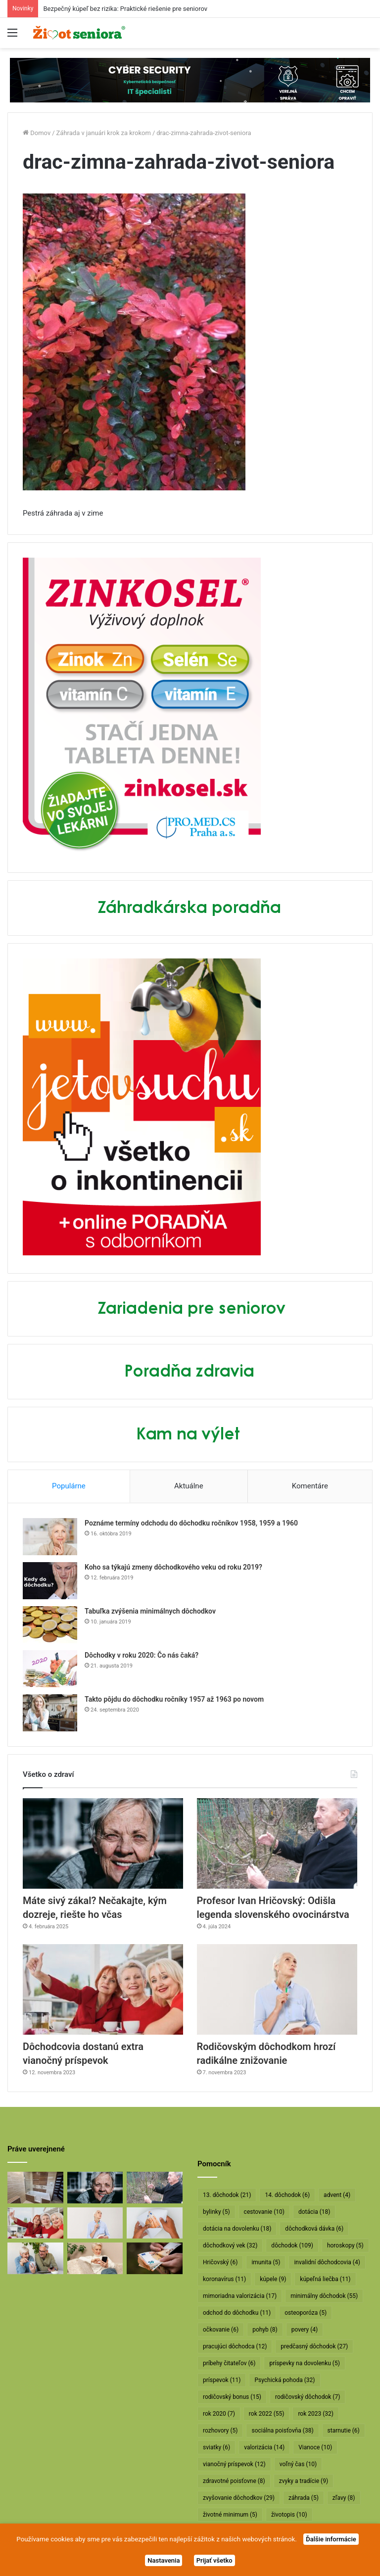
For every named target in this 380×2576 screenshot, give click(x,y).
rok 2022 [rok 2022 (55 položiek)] (267, 2413)
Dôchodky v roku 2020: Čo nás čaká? (141, 1655)
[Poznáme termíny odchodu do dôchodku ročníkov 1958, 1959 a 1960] (50, 1536)
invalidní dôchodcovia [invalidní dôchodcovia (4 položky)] (327, 2262)
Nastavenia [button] (163, 2560)
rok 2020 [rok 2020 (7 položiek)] (219, 2413)
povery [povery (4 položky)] (304, 2329)
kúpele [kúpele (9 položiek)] (273, 2279)
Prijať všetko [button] (214, 2560)
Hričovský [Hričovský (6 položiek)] (220, 2262)
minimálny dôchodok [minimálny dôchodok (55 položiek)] (324, 2295)
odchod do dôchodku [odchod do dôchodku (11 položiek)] (237, 2312)
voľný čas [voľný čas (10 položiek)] (298, 2464)
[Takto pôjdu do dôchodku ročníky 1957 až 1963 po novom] (50, 1712)
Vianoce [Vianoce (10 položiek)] (315, 2447)
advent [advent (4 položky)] (337, 2195)
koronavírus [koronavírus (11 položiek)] (224, 2279)
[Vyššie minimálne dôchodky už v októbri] (155, 2258)
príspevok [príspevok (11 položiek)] (221, 2380)
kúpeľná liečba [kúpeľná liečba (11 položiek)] (325, 2279)
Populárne (69, 1485)
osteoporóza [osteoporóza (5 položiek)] (306, 2312)
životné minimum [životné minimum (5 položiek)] (230, 2514)
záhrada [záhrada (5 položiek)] (303, 2497)
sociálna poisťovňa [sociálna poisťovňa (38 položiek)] (282, 2430)
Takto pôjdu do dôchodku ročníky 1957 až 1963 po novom (174, 1699)
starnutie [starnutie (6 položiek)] (344, 2430)
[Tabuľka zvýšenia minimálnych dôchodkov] (50, 1624)
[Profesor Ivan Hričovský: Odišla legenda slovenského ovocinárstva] (277, 1843)
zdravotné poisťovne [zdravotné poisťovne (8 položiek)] (234, 2481)
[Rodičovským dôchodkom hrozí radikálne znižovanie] (277, 1989)
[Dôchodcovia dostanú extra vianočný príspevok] (103, 1989)
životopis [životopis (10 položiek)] (289, 2514)
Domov (36, 133)
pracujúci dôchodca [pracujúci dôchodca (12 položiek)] (235, 2346)
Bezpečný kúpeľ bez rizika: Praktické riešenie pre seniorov (125, 8)
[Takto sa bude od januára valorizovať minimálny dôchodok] (35, 2258)
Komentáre (310, 1485)
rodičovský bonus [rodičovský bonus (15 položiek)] (232, 2396)
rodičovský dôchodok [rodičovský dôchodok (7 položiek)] (307, 2396)
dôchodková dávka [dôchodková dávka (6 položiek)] (314, 2228)
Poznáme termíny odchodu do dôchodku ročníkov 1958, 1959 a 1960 (191, 1523)
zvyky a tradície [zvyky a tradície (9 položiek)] (303, 2481)
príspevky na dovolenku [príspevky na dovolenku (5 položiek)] (304, 2363)
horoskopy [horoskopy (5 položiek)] (345, 2245)
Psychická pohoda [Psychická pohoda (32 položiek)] (284, 2380)
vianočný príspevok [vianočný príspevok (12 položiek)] (234, 2464)
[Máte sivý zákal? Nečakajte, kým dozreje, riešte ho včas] (103, 1843)
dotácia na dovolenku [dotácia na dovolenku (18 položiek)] (237, 2228)
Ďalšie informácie (331, 2539)
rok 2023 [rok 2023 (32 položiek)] (315, 2413)
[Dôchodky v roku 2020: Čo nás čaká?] (50, 1668)
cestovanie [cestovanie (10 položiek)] (264, 2211)
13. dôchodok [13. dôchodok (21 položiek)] (227, 2195)
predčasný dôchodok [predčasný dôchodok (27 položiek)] (314, 2346)
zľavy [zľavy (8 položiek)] (343, 2497)
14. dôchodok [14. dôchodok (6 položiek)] (287, 2195)
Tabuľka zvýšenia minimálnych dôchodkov (150, 1611)
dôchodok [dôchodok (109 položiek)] (292, 2245)
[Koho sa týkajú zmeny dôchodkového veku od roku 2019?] (50, 1580)
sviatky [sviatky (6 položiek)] (216, 2447)
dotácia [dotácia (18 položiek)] (314, 2211)
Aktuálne (188, 1485)
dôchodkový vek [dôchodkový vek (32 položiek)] (230, 2245)
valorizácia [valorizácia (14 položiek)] (264, 2447)
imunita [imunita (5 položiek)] (265, 2262)
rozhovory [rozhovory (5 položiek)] (220, 2430)
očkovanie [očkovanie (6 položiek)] (220, 2329)
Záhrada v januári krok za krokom (103, 133)
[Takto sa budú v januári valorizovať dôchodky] (95, 2258)
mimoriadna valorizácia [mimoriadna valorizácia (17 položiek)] (240, 2295)
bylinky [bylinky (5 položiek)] (216, 2211)
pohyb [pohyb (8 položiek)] (265, 2329)
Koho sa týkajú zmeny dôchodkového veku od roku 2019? (173, 1567)
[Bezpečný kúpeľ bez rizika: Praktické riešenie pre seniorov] (35, 2187)
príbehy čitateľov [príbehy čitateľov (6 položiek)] (229, 2363)
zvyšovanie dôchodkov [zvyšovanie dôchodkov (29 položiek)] (239, 2497)
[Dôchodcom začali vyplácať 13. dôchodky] (155, 2223)
